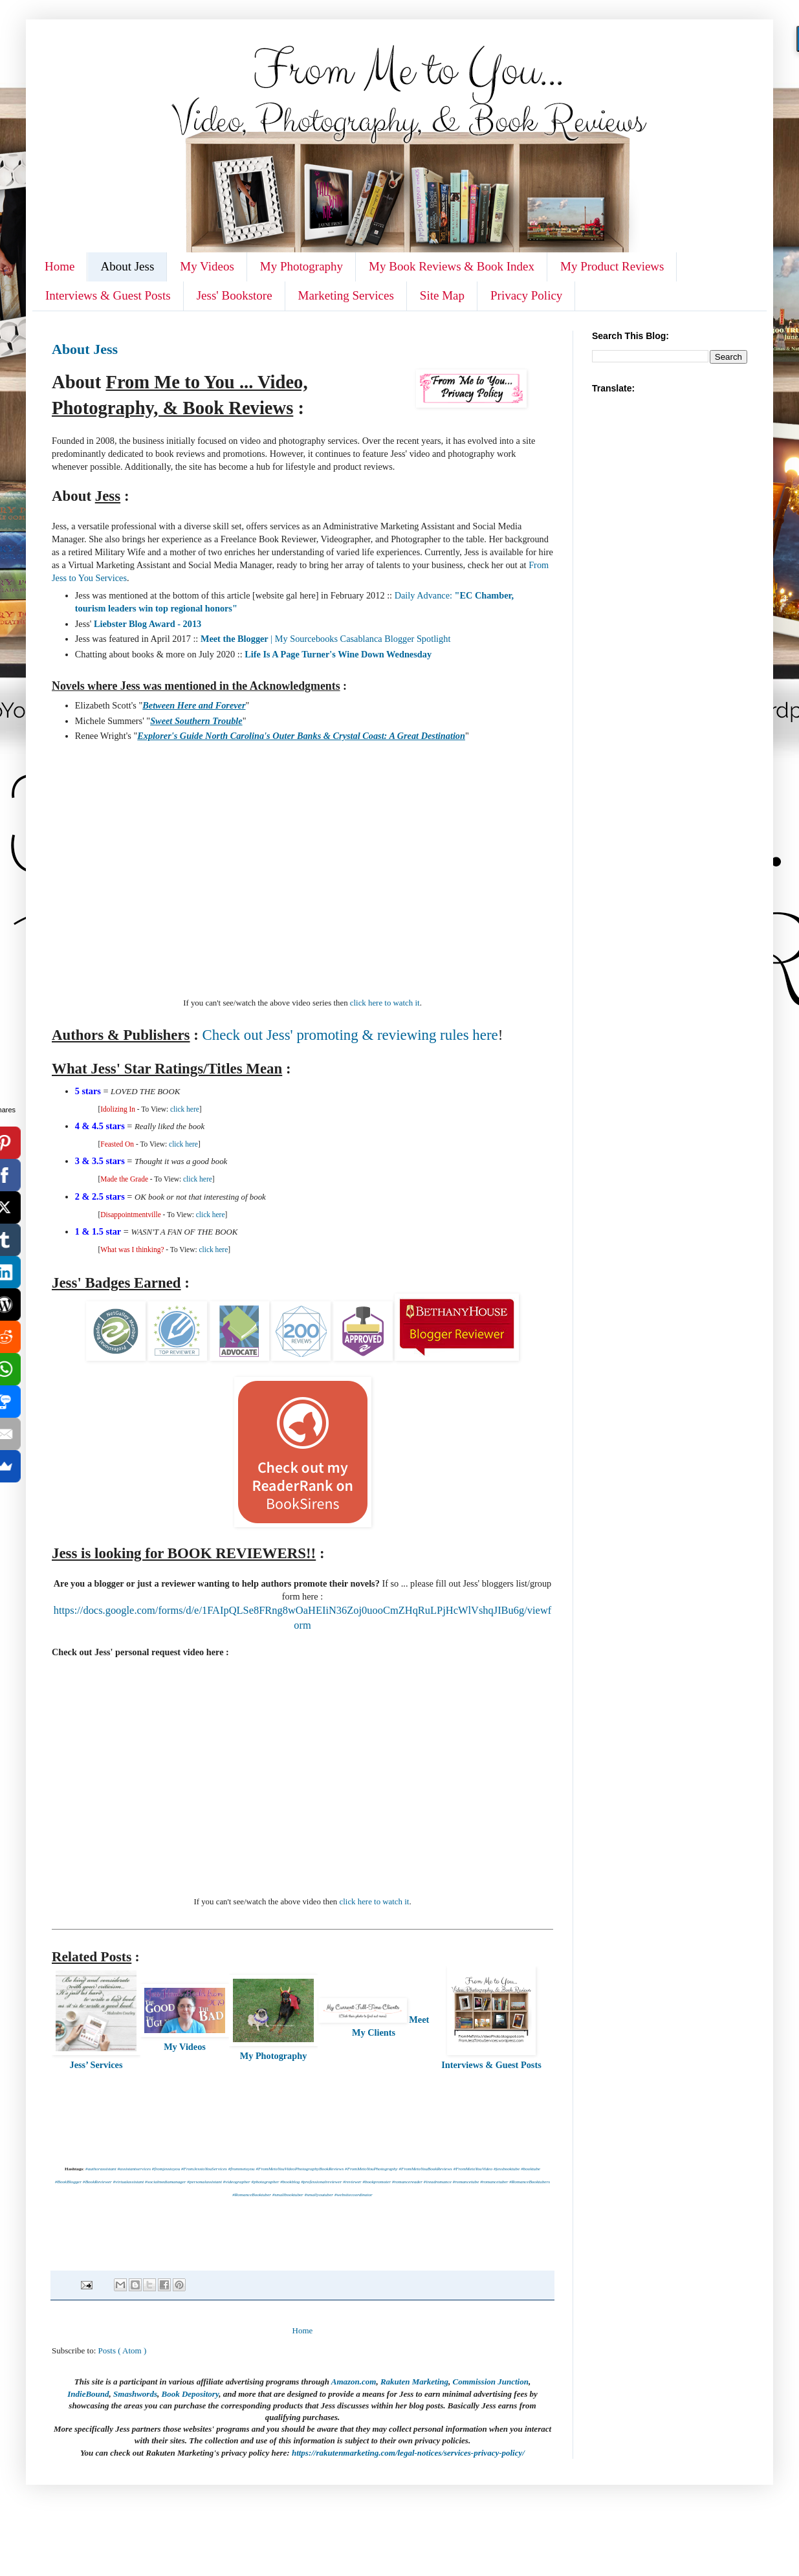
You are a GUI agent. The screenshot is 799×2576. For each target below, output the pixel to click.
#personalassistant (204, 2182)
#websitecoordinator (353, 2194)
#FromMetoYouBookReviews (425, 2169)
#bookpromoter (376, 2182)
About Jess (127, 266)
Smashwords (135, 2394)
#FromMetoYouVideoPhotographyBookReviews (300, 2169)
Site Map (442, 295)
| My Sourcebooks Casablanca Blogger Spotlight (325, 638)
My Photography (301, 266)
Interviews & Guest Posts (108, 295)
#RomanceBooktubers (529, 2182)
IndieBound (88, 2394)
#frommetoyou (241, 2169)
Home (59, 266)
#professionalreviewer (321, 2182)
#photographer (265, 2182)
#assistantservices (134, 2169)
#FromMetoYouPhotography (371, 2169)
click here (184, 1109)
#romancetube (466, 2182)
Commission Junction (491, 2381)
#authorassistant (100, 2169)
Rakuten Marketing (414, 2381)
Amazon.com (354, 2381)
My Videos (207, 266)
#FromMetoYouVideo (473, 2169)
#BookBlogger (68, 2182)
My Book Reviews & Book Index (451, 266)
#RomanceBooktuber (251, 2194)
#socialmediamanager (165, 2182)
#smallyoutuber (319, 2194)
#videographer (236, 2182)
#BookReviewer (97, 2182)
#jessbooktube (507, 2169)
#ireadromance (438, 2182)
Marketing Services (346, 295)
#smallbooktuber (287, 2194)
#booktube (530, 2169)
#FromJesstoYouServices (204, 2169)
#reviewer (352, 2182)
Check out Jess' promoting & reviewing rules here (350, 1035)
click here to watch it (385, 1002)
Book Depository (190, 2394)
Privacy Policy (526, 295)
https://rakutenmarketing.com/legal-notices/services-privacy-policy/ (408, 2453)
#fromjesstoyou (166, 2169)
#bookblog (290, 2182)
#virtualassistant (128, 2182)
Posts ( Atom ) (122, 2350)
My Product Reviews (612, 266)
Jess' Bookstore (234, 295)
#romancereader (407, 2182)
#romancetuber (494, 2182)
